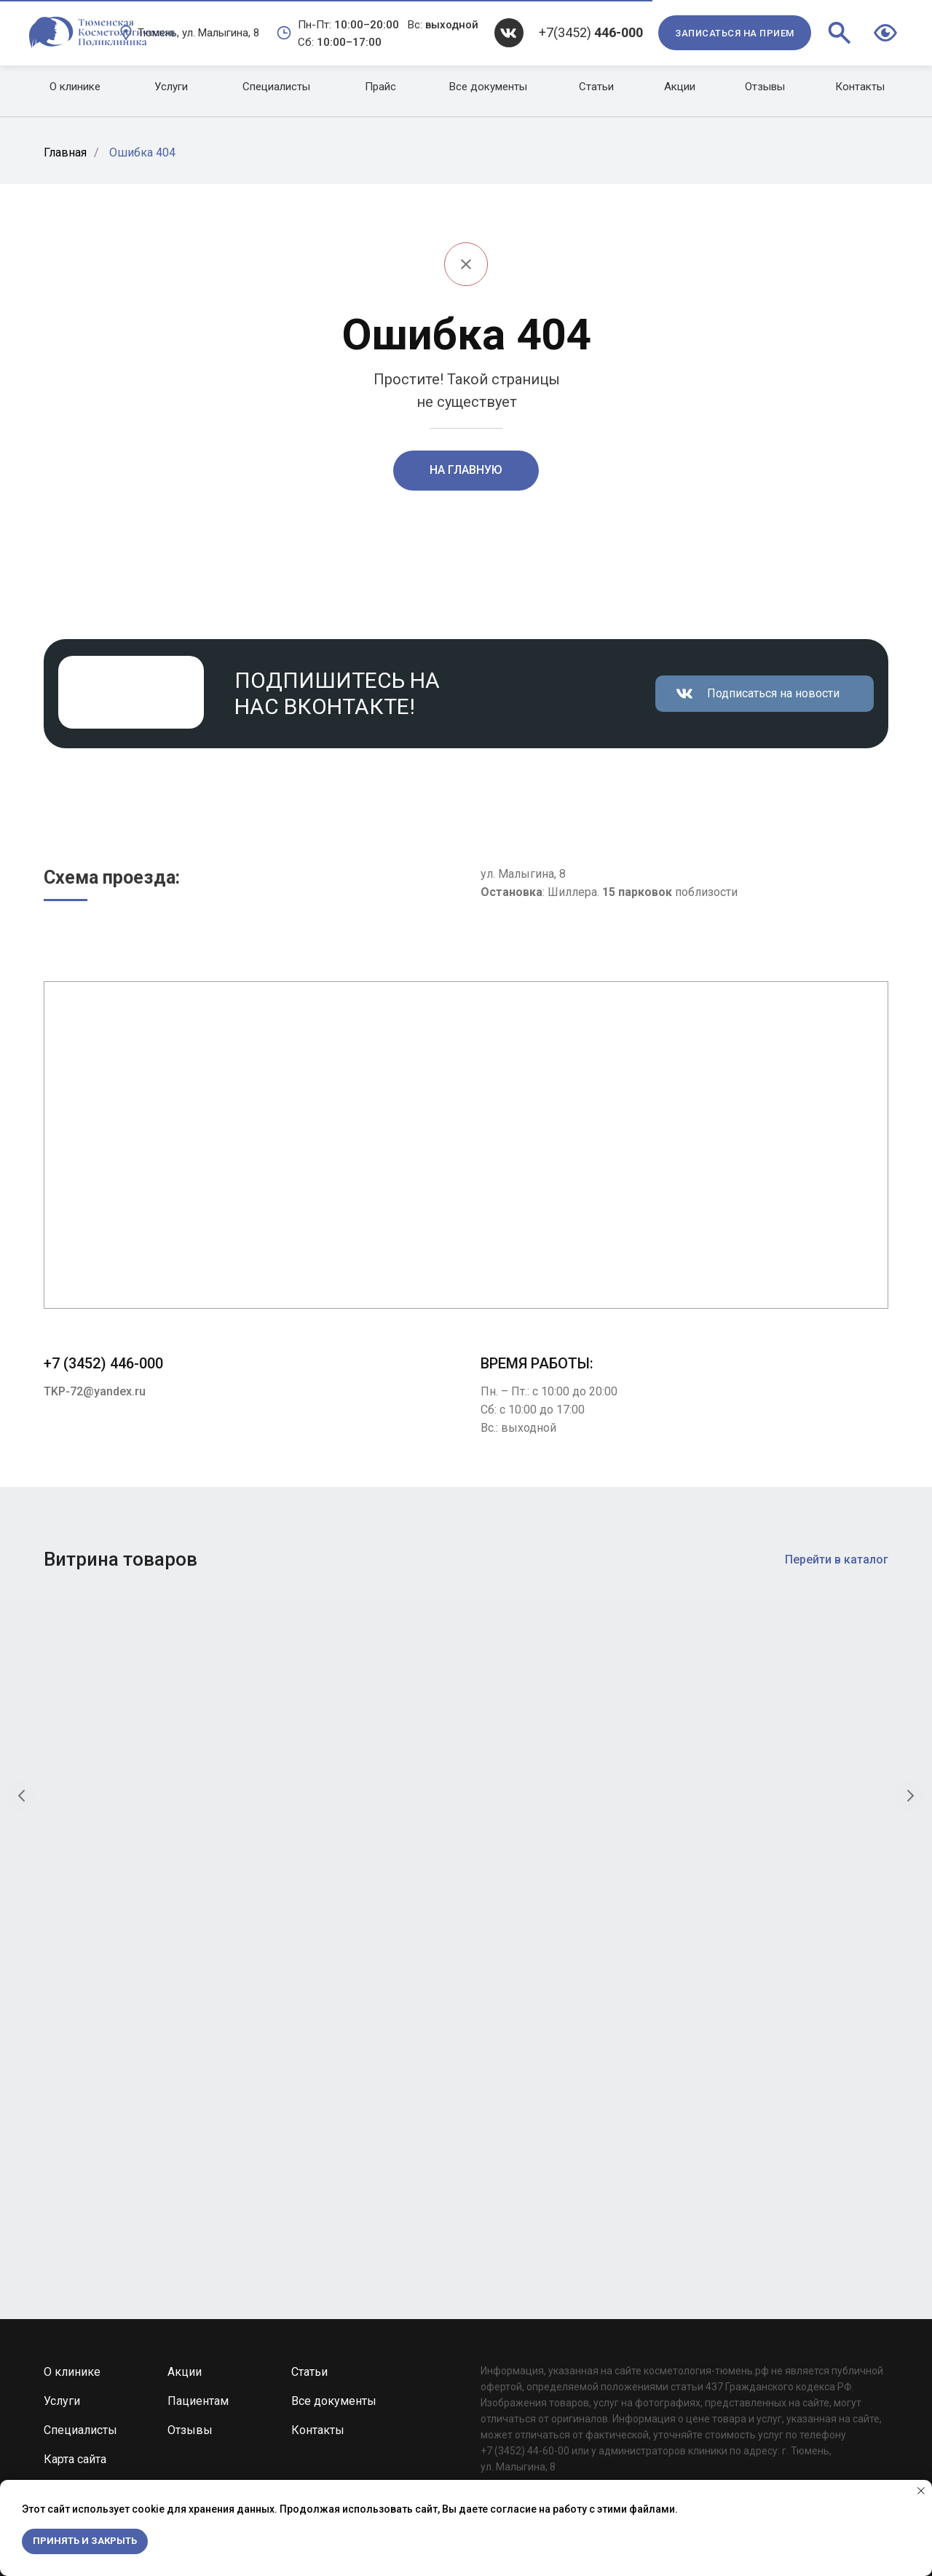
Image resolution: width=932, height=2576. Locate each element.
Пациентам (198, 2056)
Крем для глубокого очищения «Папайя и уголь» (562, 1897)
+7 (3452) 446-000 (103, 1363)
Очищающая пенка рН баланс (121, 1891)
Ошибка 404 (142, 152)
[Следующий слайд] (910, 1765)
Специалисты (80, 2085)
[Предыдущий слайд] (21, 1765)
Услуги (62, 2056)
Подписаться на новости (773, 693)
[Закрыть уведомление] (921, 2491)
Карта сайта (75, 2114)
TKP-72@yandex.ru (95, 1391)
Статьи (309, 2027)
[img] (509, 32)
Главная (65, 152)
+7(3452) (591, 32)
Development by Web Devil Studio (602, 2204)
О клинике (72, 2027)
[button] (734, 32)
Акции (184, 2027)
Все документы (333, 2056)
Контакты (317, 2085)
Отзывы (190, 2085)
